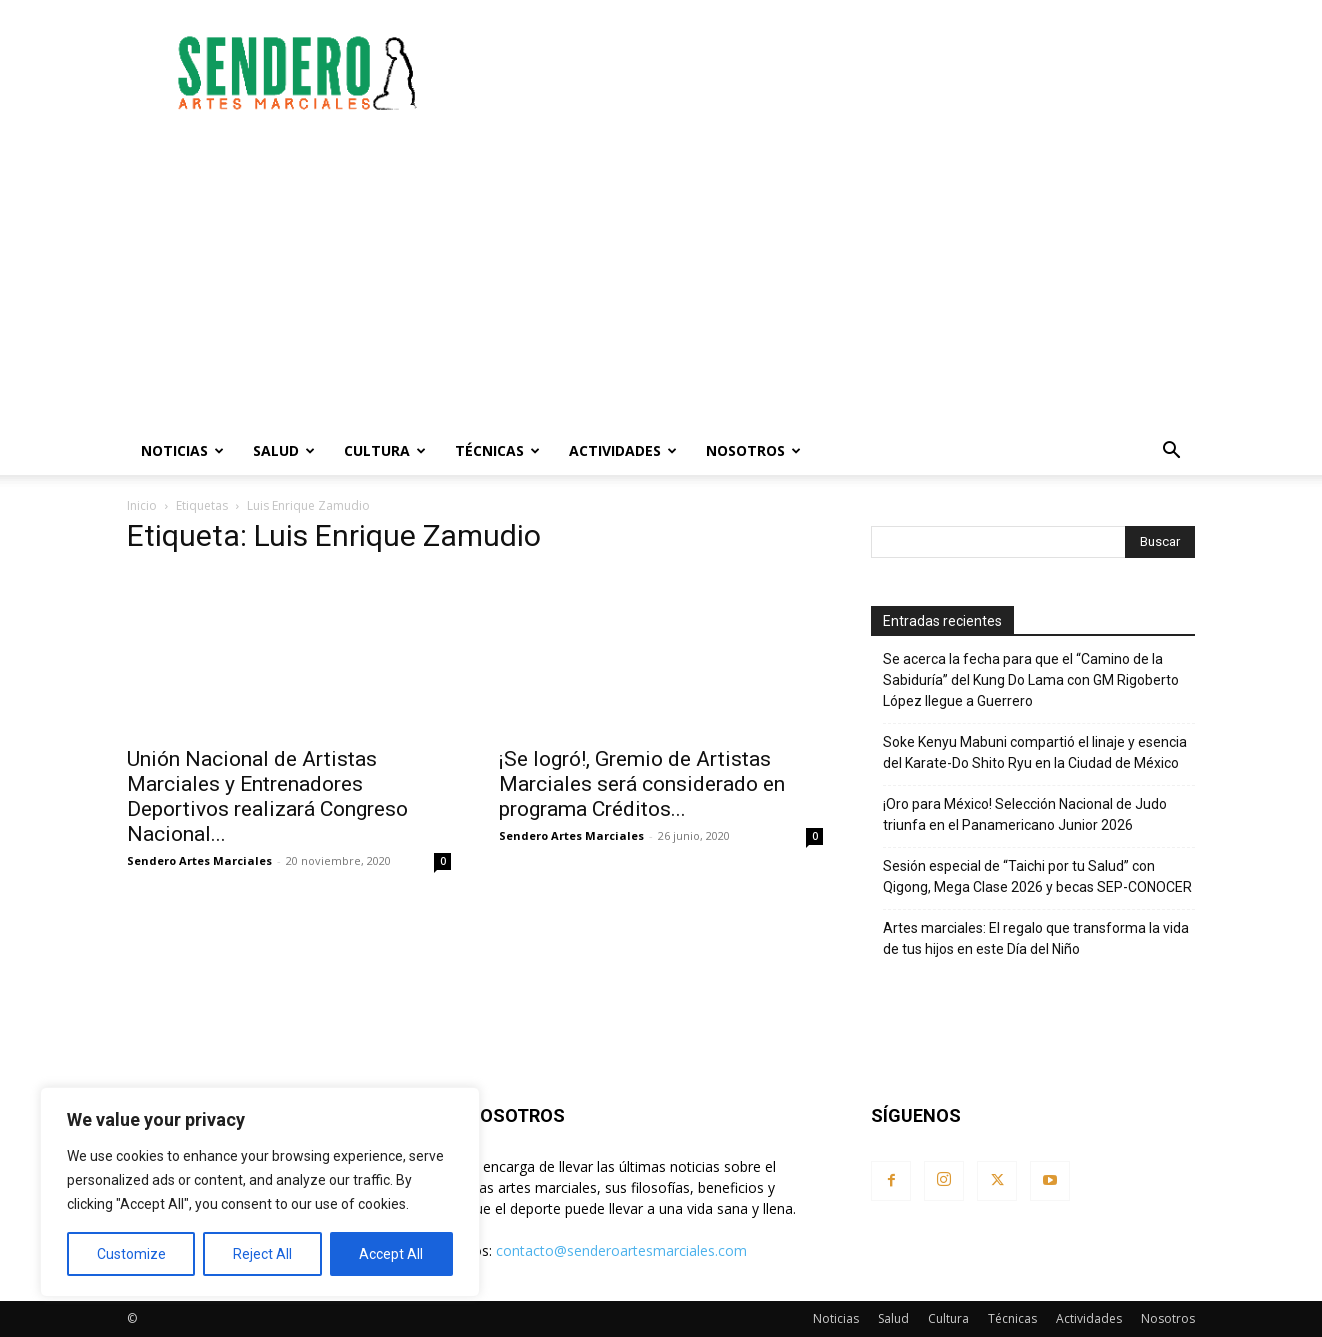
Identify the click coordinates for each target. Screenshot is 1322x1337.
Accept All (391, 1254)
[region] (260, 1192)
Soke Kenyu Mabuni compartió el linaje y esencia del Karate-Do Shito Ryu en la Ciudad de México (1035, 752)
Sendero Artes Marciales (199, 860)
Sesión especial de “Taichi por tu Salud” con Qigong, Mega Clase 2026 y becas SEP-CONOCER (1037, 876)
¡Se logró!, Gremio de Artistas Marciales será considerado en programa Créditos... (642, 784)
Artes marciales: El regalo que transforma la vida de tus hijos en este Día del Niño (1036, 938)
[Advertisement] (831, 73)
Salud (284, 450)
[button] (1171, 452)
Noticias (182, 450)
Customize (131, 1254)
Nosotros (753, 450)
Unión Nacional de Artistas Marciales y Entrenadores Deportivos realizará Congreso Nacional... (267, 796)
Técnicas (497, 450)
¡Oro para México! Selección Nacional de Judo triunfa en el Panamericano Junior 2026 (1025, 814)
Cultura (385, 450)
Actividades (623, 450)
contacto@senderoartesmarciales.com (621, 1250)
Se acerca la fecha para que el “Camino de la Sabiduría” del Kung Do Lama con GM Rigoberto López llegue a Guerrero (1031, 680)
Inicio (142, 505)
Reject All (262, 1254)
